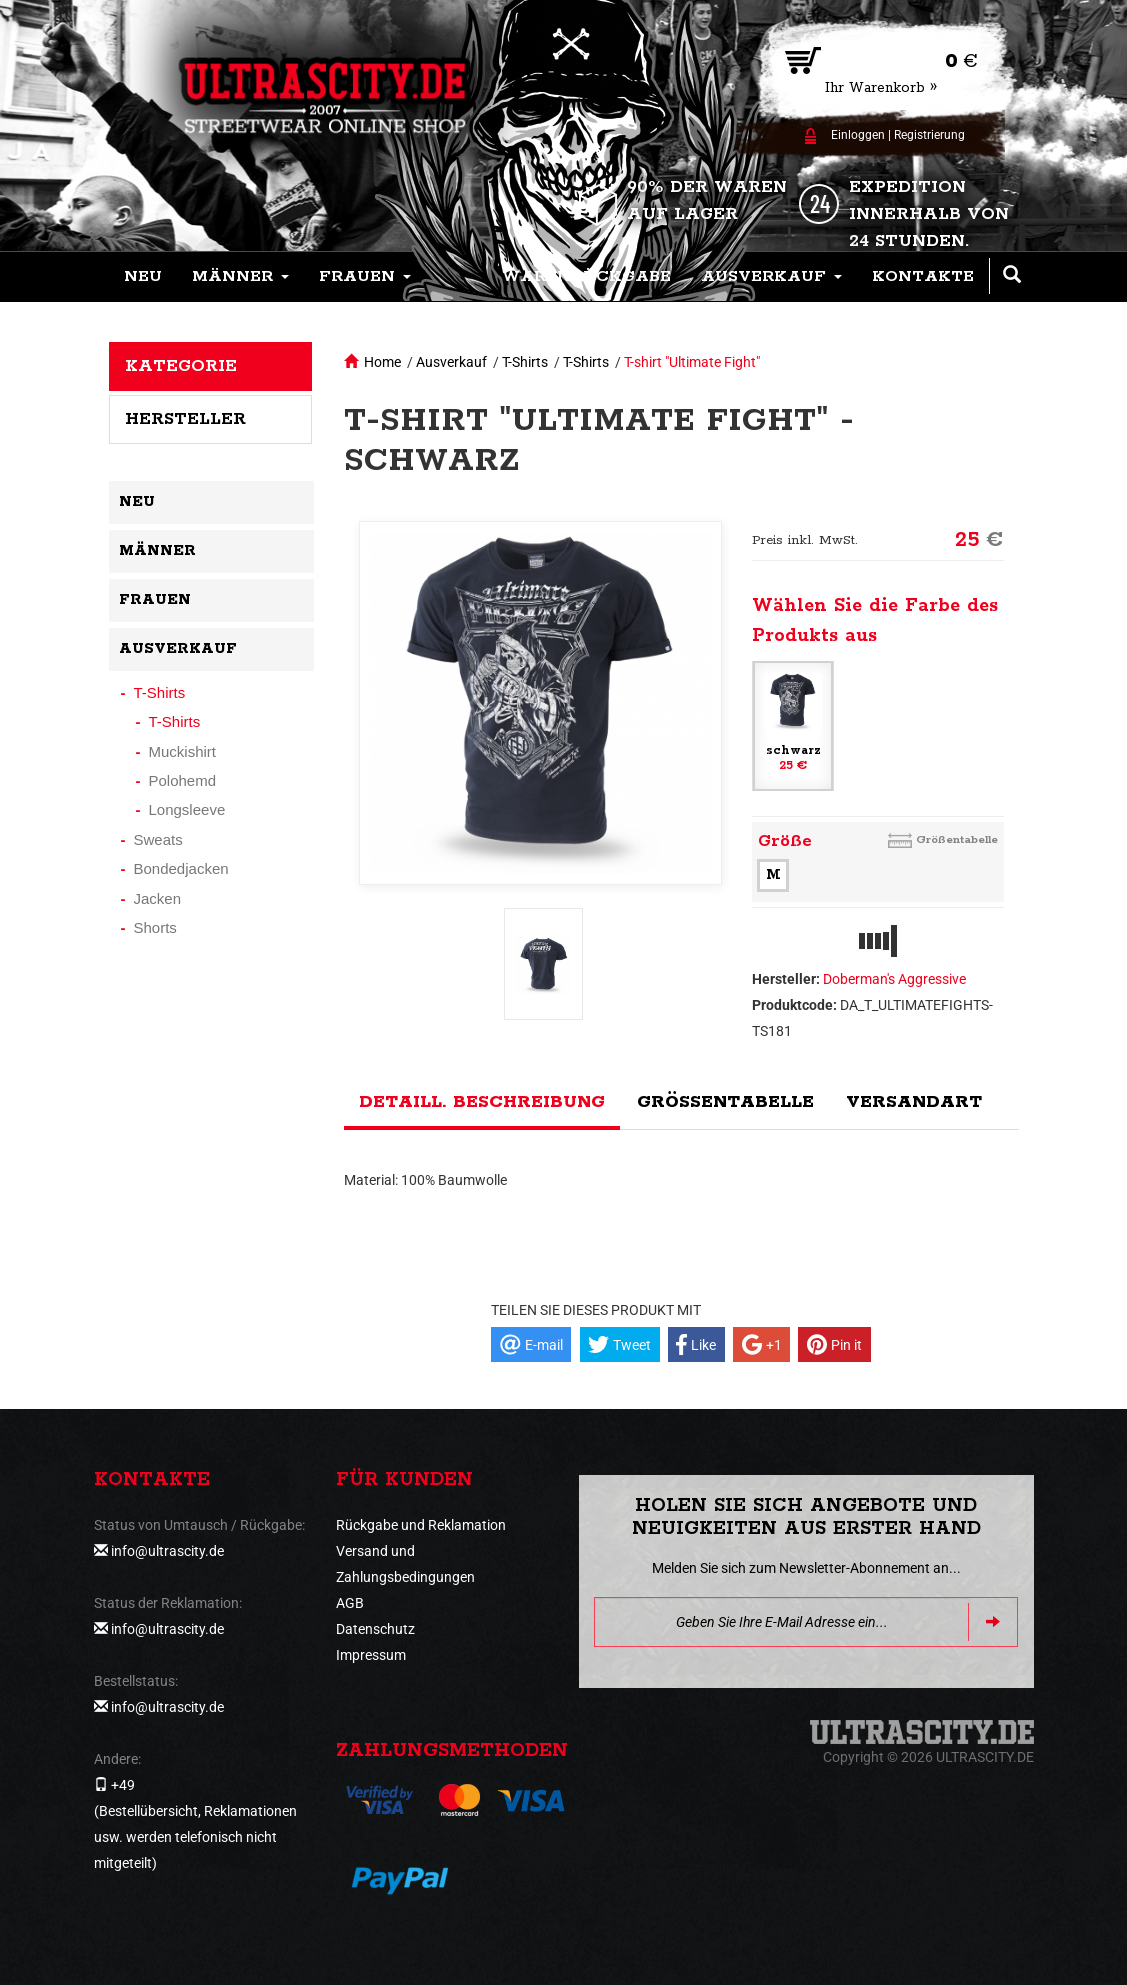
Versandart (914, 1102)
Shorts (155, 927)
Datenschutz (375, 1629)
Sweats (158, 839)
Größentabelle (957, 839)
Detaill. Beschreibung (482, 1102)
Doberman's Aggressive (894, 979)
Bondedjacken (181, 868)
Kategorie (181, 366)
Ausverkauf (451, 362)
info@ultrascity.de (167, 1551)
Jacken (158, 898)
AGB (350, 1603)
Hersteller (185, 419)
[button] (240, 277)
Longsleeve (187, 809)
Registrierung (929, 135)
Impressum (371, 1655)
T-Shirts (525, 362)
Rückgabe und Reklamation (421, 1525)
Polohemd (183, 780)
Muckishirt (183, 751)
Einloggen (858, 135)
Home (382, 362)
